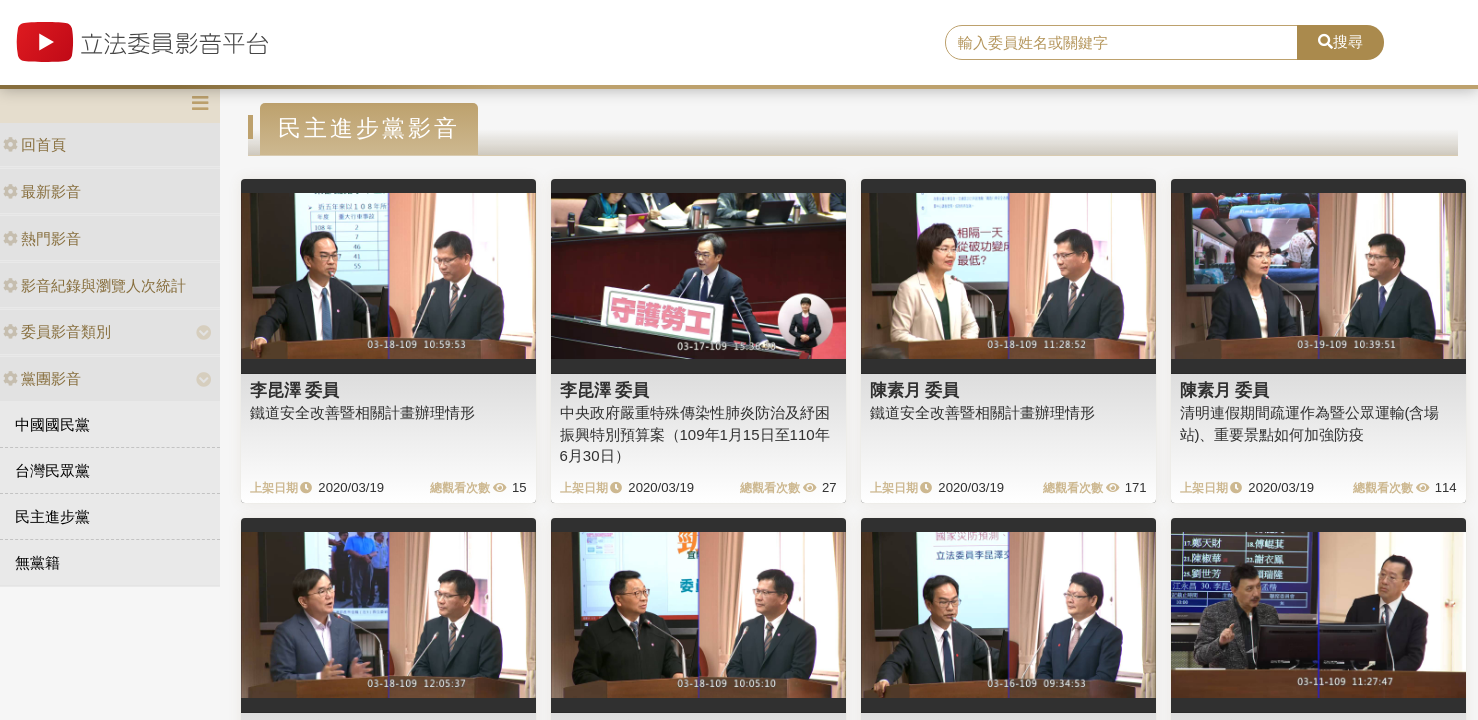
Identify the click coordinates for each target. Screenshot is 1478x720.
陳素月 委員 (915, 390)
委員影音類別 (57, 331)
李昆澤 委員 (295, 390)
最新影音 (42, 191)
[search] (1121, 43)
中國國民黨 (52, 424)
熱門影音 (42, 238)
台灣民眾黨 (52, 470)
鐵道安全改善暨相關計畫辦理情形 (362, 412)
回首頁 (34, 144)
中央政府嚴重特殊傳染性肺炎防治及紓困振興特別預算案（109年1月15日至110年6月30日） (695, 434)
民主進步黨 (52, 516)
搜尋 (1340, 41)
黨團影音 (42, 378)
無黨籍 (37, 562)
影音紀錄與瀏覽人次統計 (94, 285)
